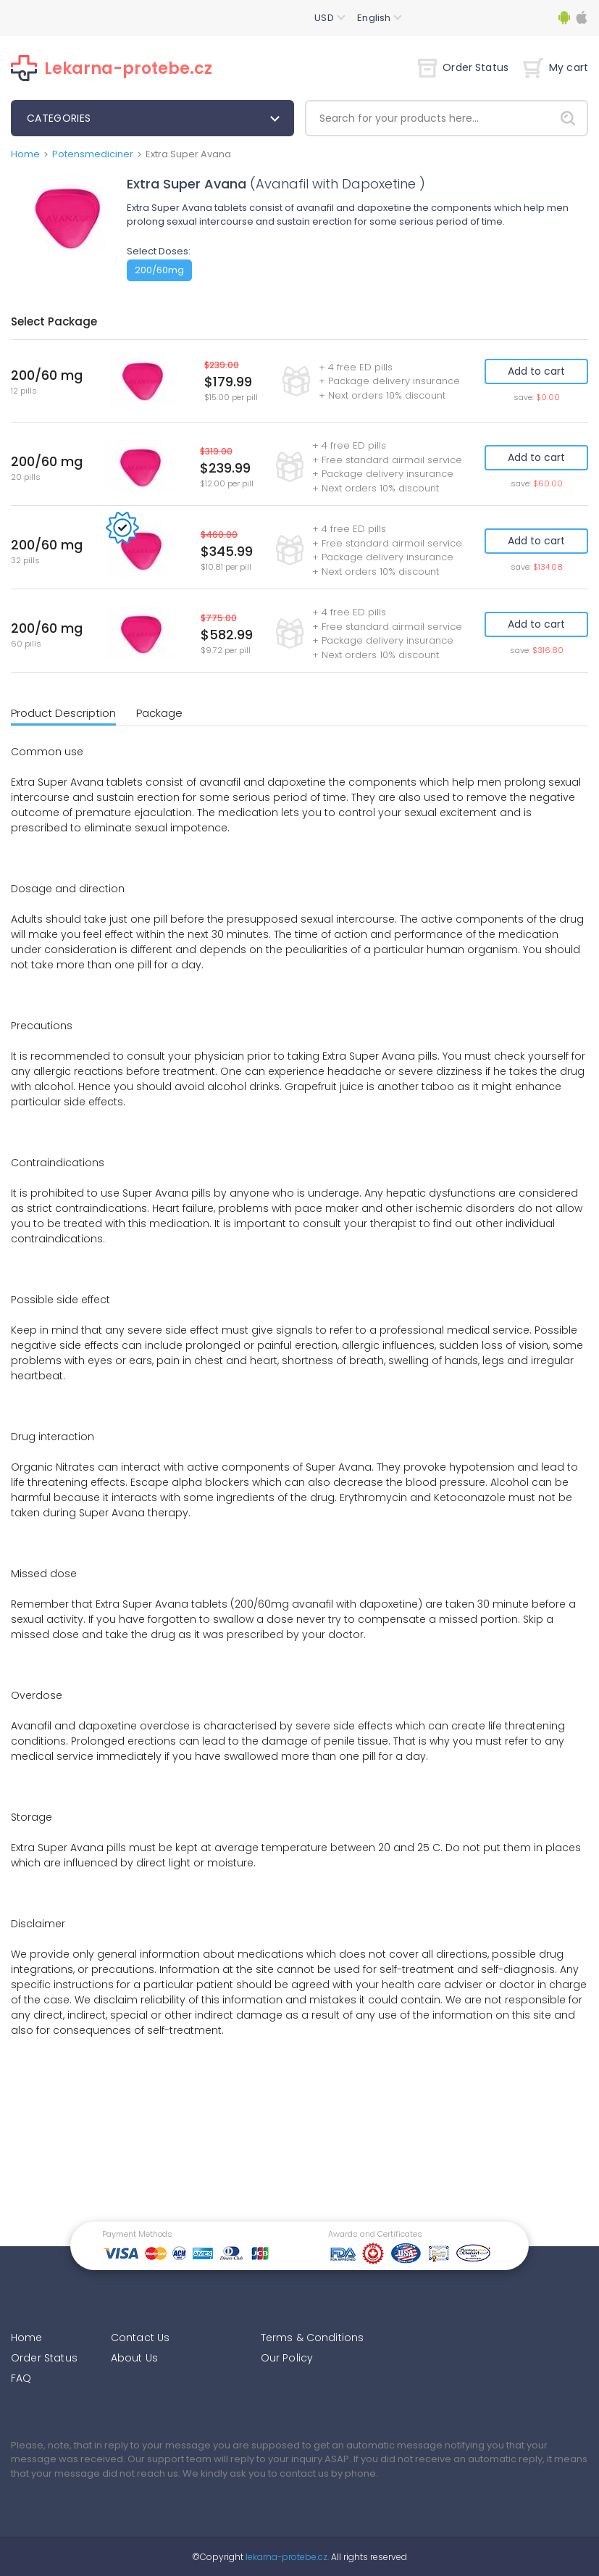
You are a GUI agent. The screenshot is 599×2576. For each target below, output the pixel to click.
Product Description (63, 712)
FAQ (21, 2378)
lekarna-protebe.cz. (286, 2557)
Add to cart (536, 371)
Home (25, 154)
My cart (555, 67)
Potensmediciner (92, 154)
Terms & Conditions (312, 2337)
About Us (134, 2358)
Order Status (463, 67)
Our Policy (287, 2358)
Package (159, 712)
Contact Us (140, 2337)
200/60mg (159, 270)
